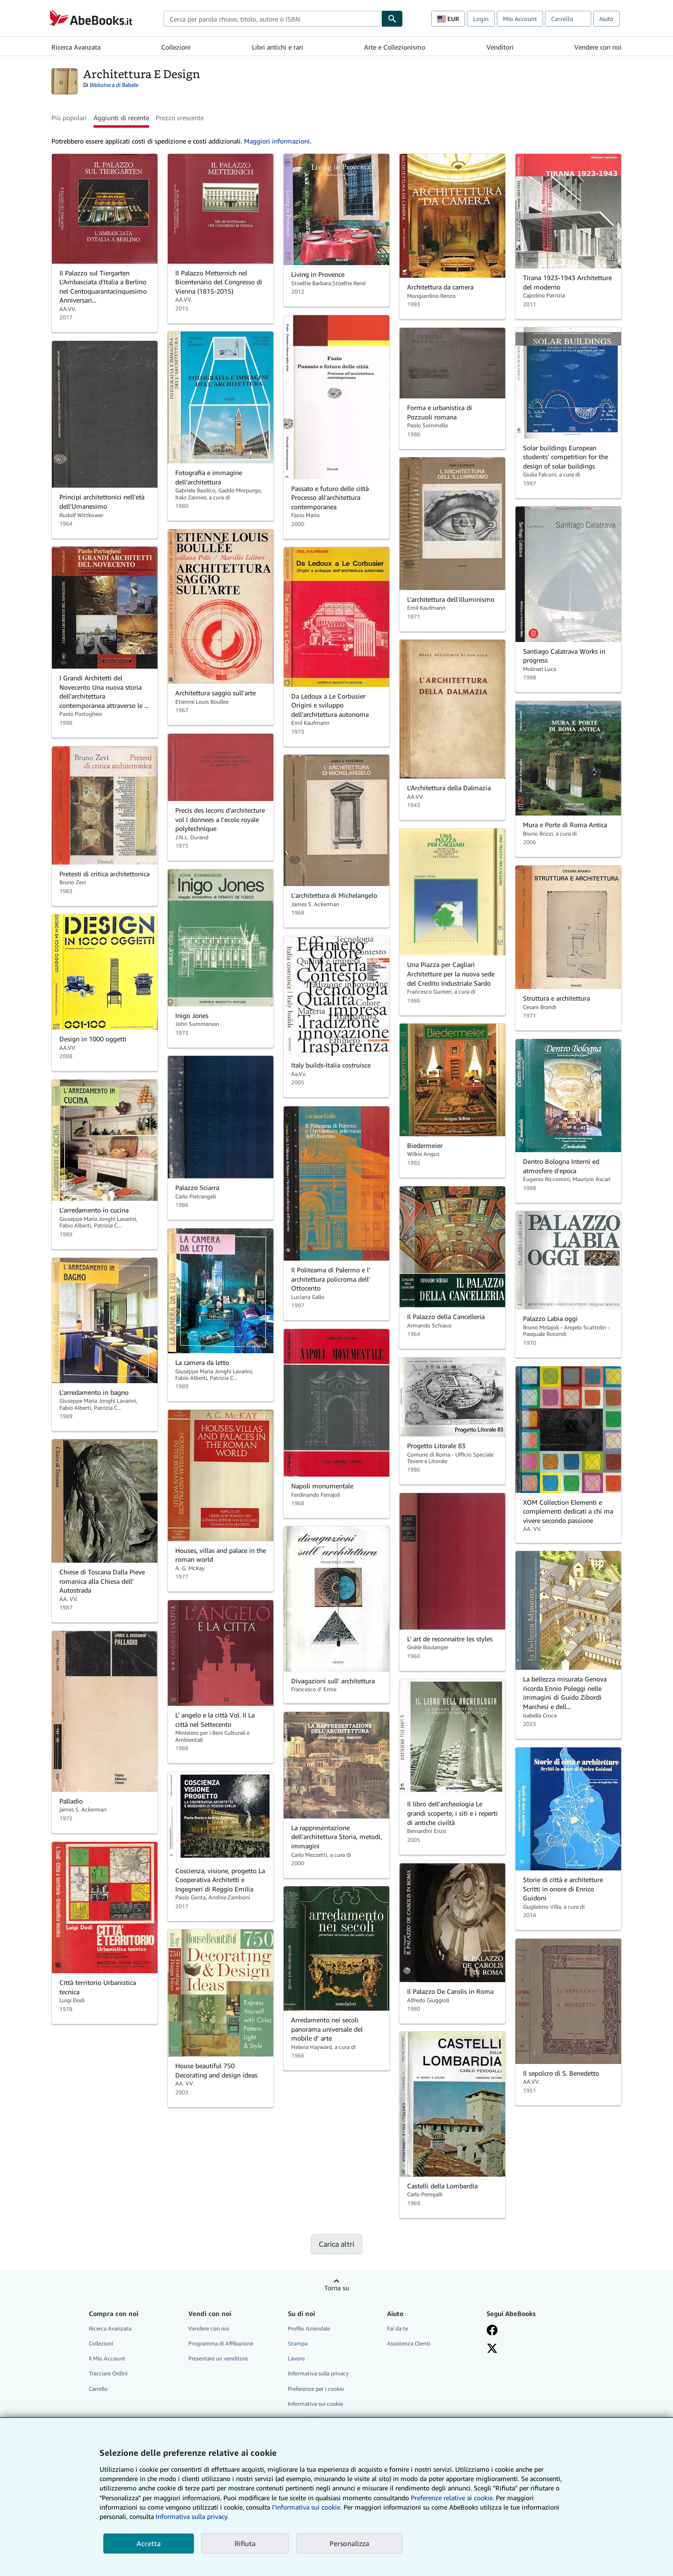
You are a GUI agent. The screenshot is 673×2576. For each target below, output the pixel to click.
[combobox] (272, 19)
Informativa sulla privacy (318, 2373)
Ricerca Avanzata (75, 47)
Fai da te (397, 2328)
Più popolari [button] (69, 118)
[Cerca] (392, 19)
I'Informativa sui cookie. (307, 2507)
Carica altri (336, 2244)
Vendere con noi (598, 47)
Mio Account (520, 18)
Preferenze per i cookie (316, 2388)
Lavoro (296, 2358)
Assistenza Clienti (408, 2343)
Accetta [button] (148, 2543)
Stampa (298, 2343)
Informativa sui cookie (315, 2403)
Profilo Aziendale (309, 2328)
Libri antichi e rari (277, 47)
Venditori (500, 47)
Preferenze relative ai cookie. (452, 2498)
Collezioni (176, 47)
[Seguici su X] (492, 2348)
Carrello (98, 2388)
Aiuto (606, 18)
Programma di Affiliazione (220, 2343)
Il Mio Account (107, 2358)
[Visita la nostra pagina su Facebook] (492, 2330)
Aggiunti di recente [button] (121, 118)
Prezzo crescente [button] (180, 118)
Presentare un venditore (218, 2358)
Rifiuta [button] (245, 2543)
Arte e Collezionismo (394, 47)
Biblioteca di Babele (114, 84)
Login (481, 18)
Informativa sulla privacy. (192, 2516)
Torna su (336, 2288)
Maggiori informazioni (277, 141)
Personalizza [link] (349, 2543)
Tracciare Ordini (108, 2373)
